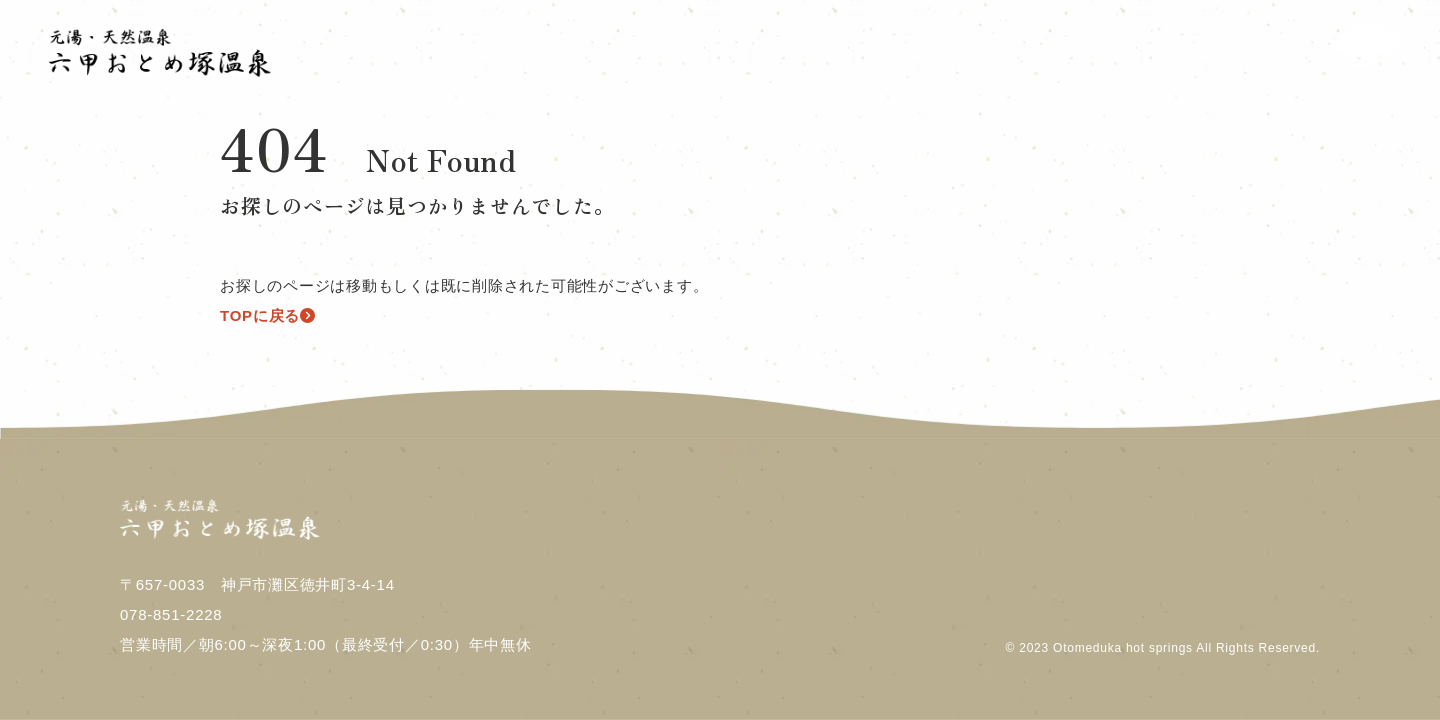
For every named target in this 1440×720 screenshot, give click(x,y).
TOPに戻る (268, 315)
